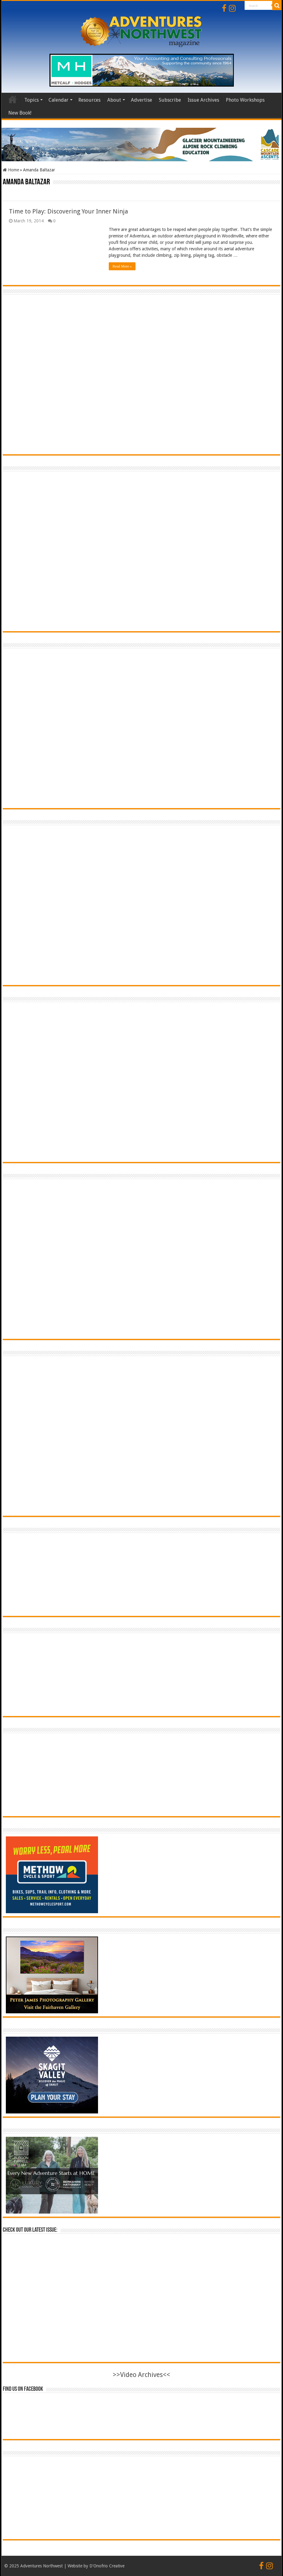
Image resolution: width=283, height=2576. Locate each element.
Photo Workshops (245, 100)
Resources (89, 100)
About (114, 100)
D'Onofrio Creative (106, 2565)
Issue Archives (203, 100)
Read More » (122, 266)
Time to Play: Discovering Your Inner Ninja (68, 211)
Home (13, 99)
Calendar (59, 100)
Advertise (141, 100)
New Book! (19, 113)
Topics (31, 100)
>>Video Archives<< (141, 2375)
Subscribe (170, 100)
